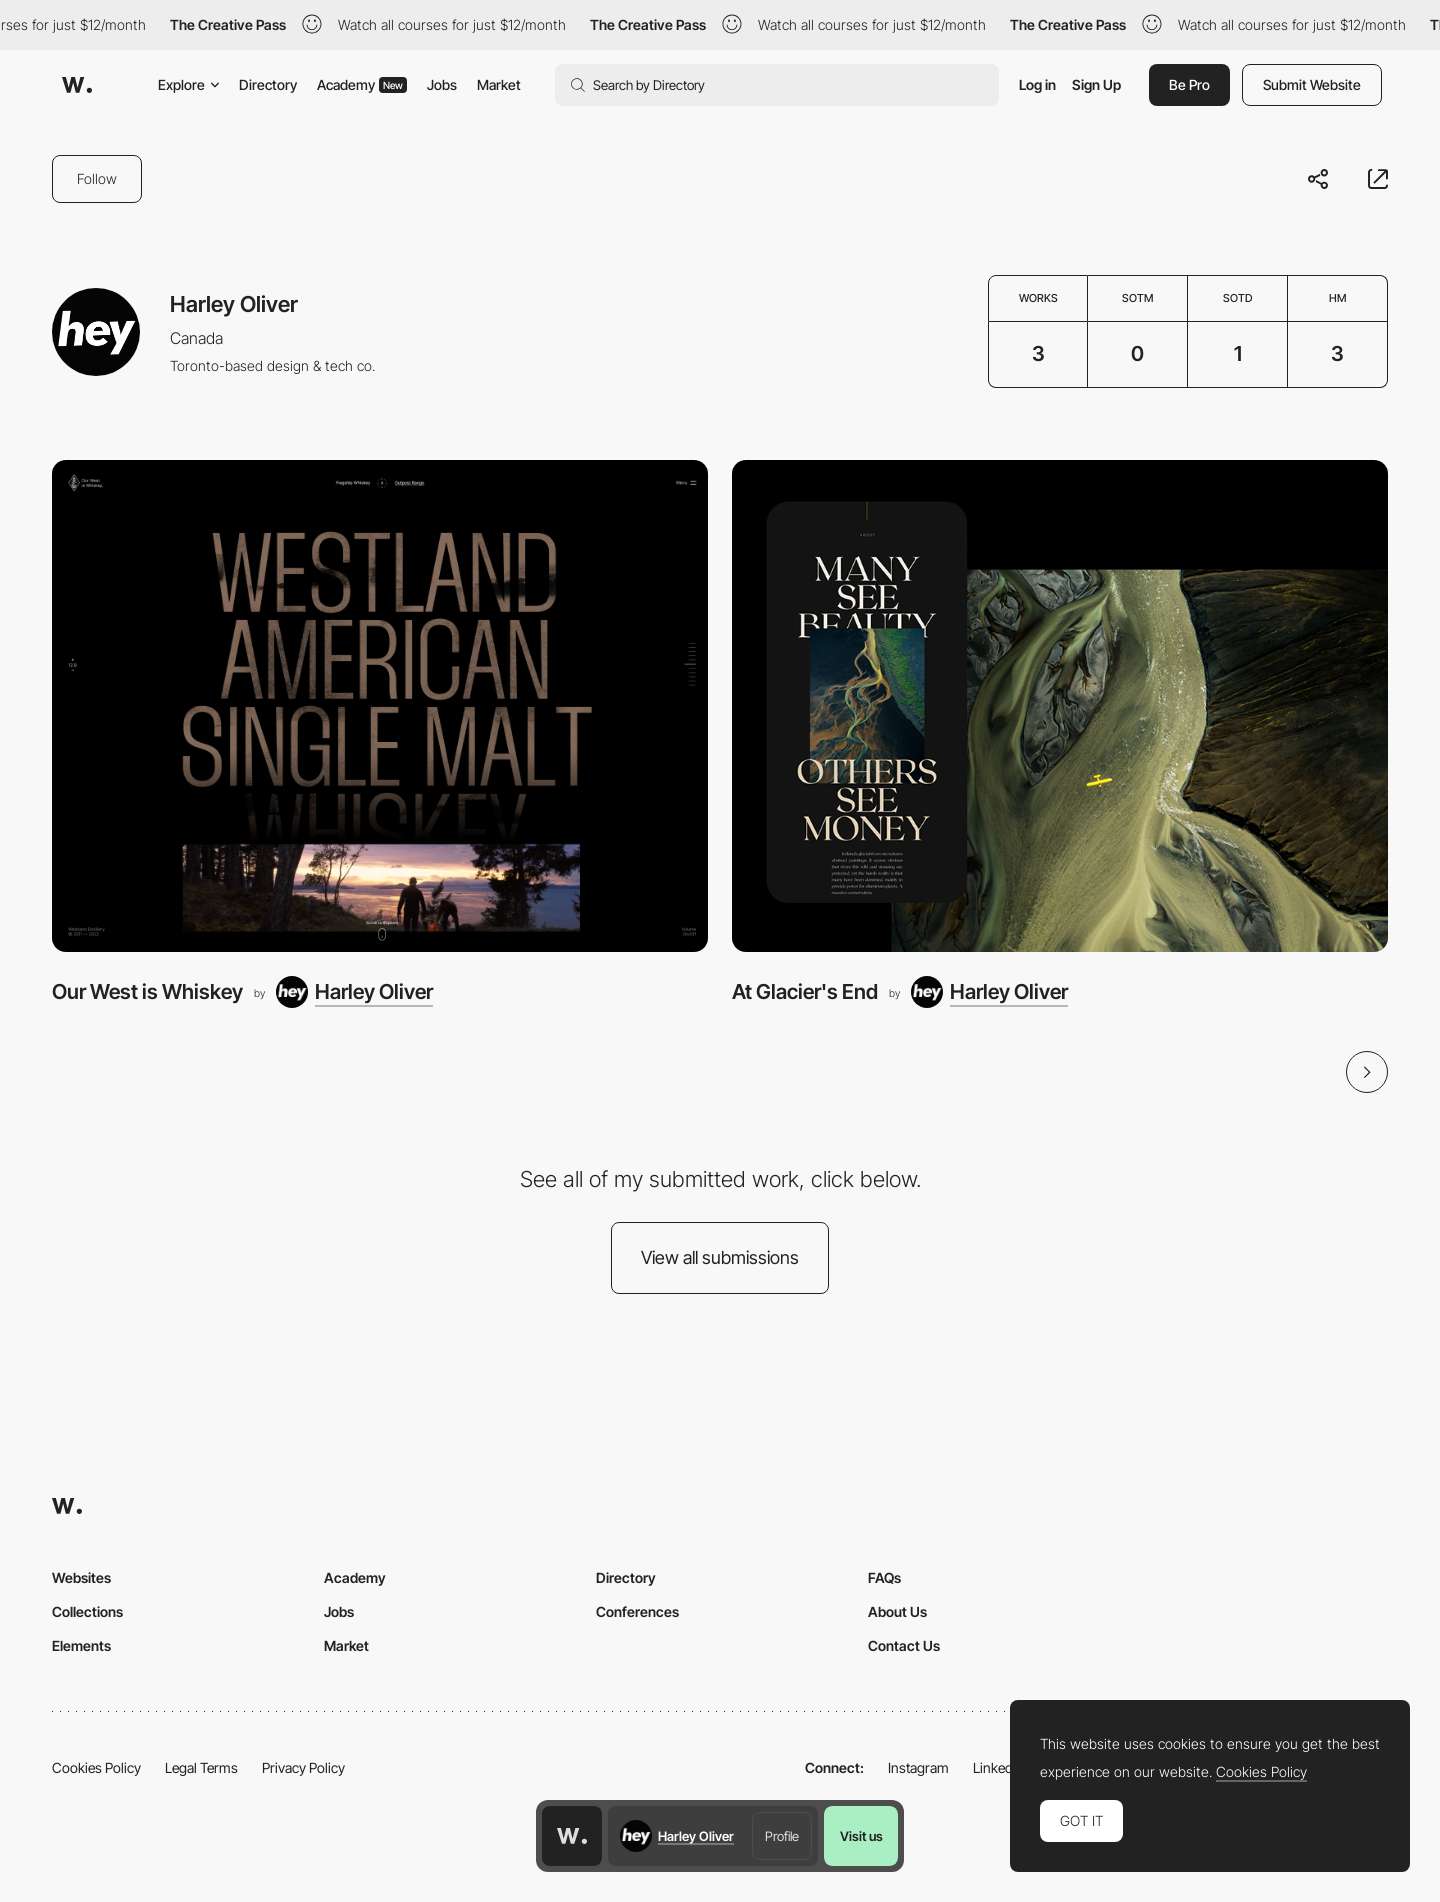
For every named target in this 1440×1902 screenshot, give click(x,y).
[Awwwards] (77, 85)
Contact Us (904, 1645)
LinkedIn (998, 1767)
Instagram (918, 1767)
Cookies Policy (96, 1767)
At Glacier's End (805, 991)
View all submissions (720, 1257)
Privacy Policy (303, 1767)
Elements (81, 1645)
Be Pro (1189, 84)
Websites (81, 1577)
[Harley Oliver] (354, 992)
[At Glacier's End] (1060, 706)
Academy (362, 84)
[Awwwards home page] (572, 1836)
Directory (268, 84)
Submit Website (1312, 84)
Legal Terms (201, 1767)
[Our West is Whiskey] (380, 706)
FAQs (884, 1577)
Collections (87, 1611)
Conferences (637, 1611)
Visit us (861, 1836)
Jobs (442, 84)
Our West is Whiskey (147, 991)
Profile (782, 1836)
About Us (897, 1611)
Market (499, 84)
